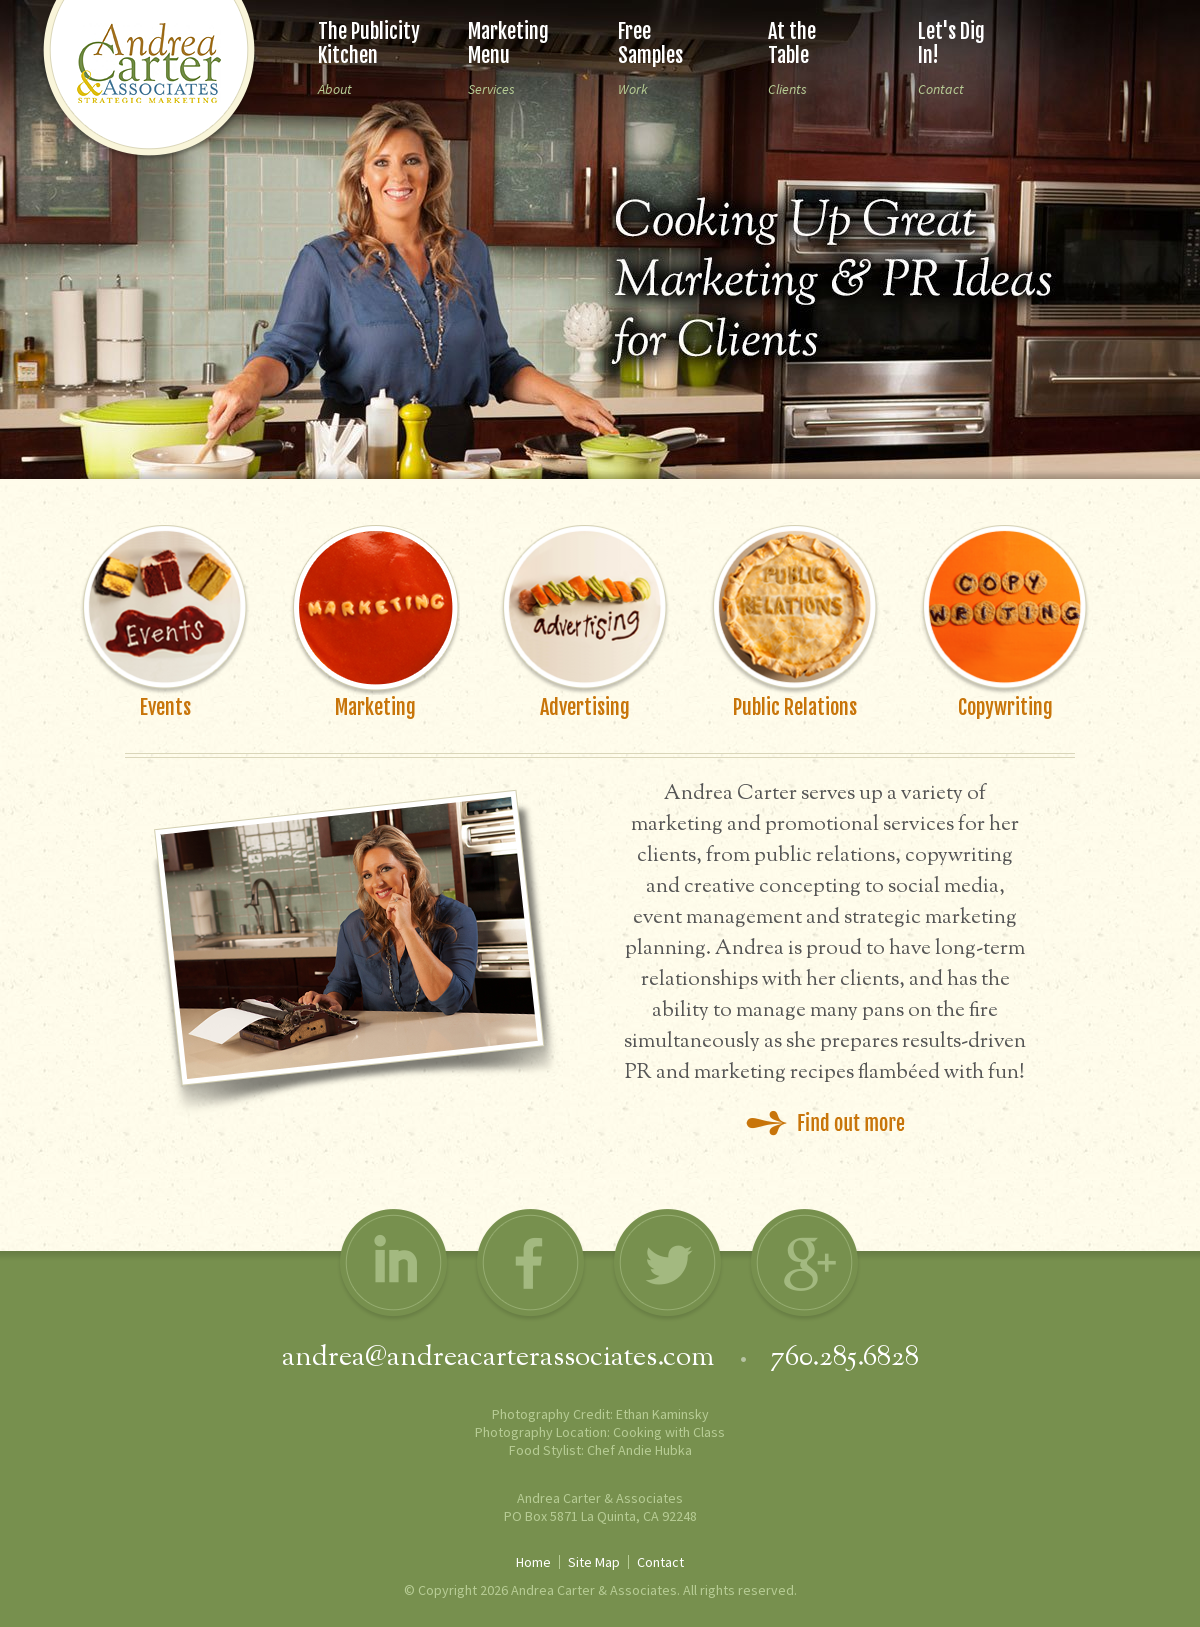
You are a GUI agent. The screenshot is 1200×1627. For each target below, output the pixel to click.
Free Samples (650, 43)
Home (533, 1562)
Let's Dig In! (951, 43)
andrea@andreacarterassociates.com (501, 1358)
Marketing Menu (508, 43)
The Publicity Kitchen (369, 43)
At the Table (792, 43)
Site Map (594, 1562)
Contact (660, 1562)
